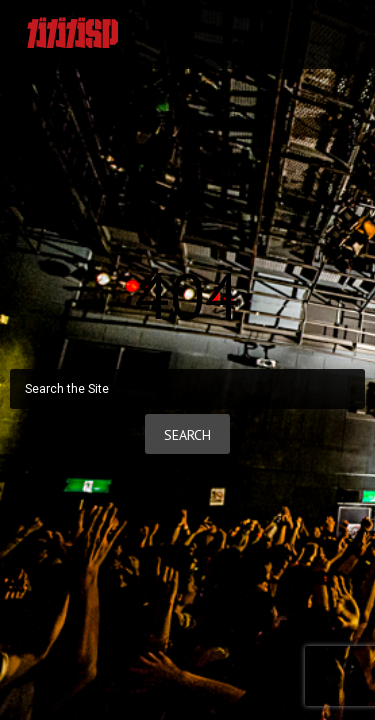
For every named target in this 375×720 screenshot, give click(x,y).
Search (187, 435)
